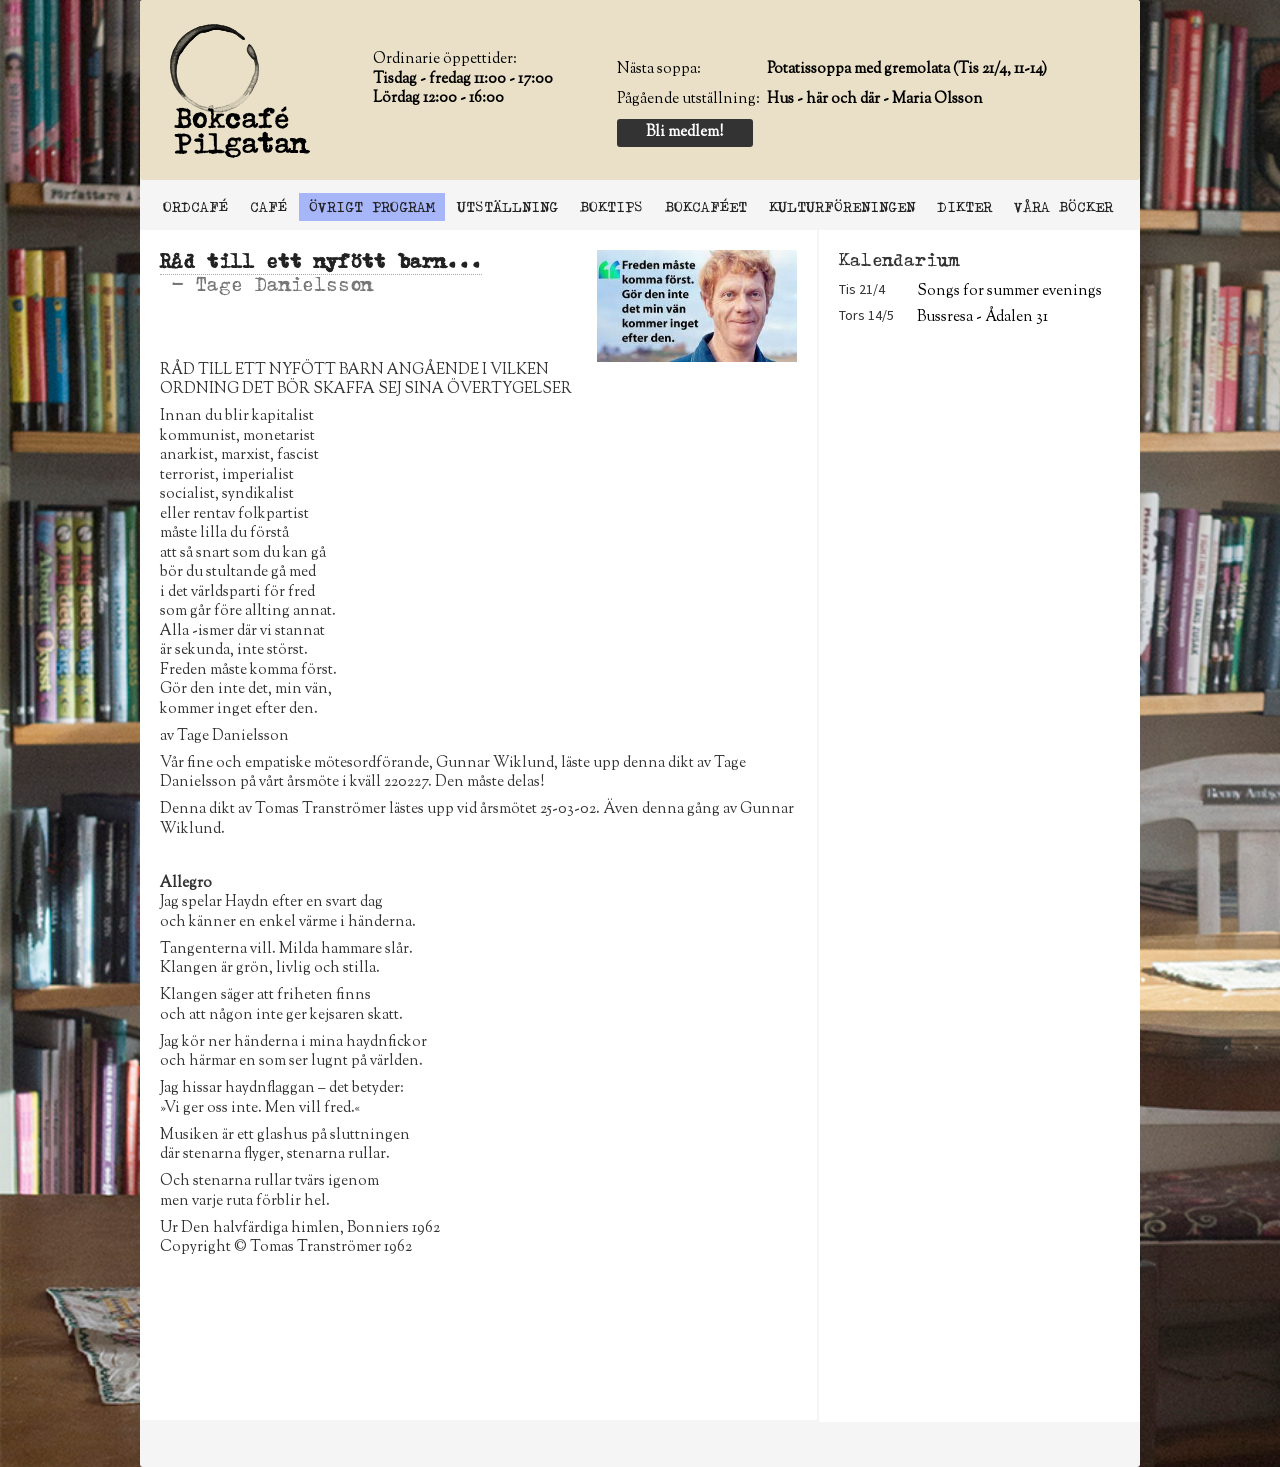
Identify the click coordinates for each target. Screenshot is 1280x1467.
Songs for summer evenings (1009, 291)
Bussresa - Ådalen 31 (982, 317)
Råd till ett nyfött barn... (321, 261)
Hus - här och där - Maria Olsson (875, 99)
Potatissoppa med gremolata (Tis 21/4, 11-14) (907, 69)
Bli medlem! (684, 132)
